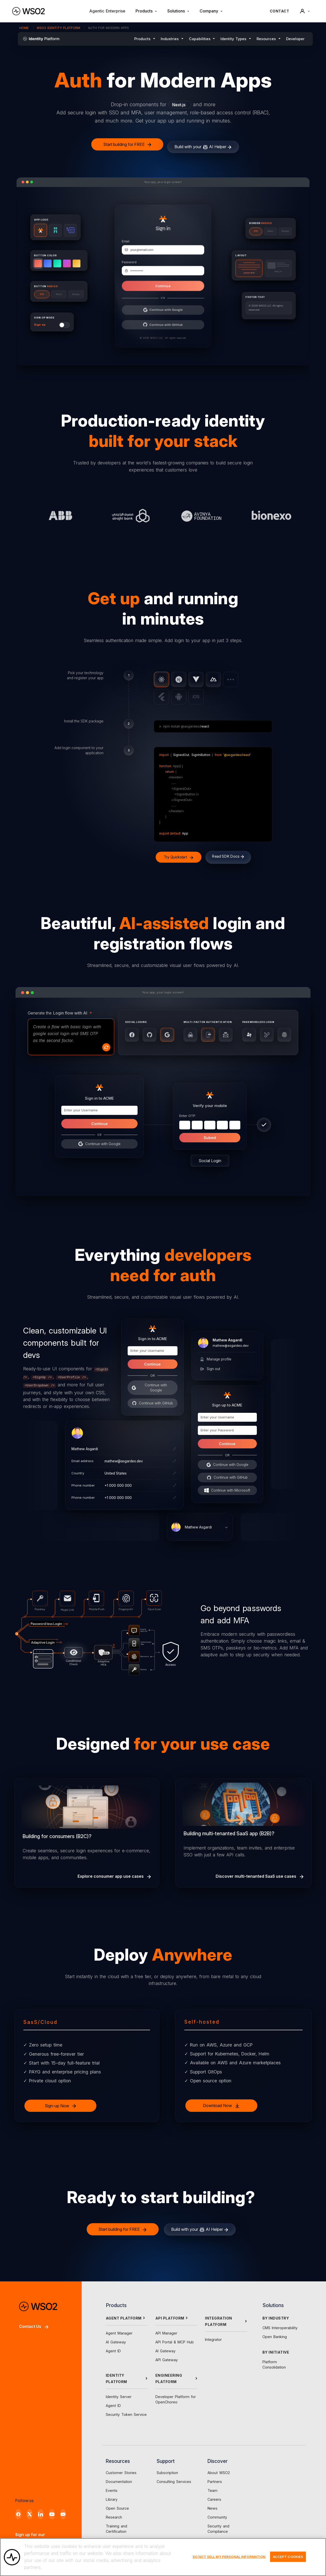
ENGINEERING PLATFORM (168, 2374)
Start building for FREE (126, 143)
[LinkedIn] (41, 2509)
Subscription (167, 2468)
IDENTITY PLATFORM (116, 2374)
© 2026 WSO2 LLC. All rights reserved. (269, 304)
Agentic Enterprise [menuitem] (107, 10)
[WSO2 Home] (28, 11)
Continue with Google (163, 305)
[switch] (64, 321)
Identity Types (234, 39)
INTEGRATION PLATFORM (218, 2317)
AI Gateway (116, 2338)
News (212, 2504)
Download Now (220, 2106)
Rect (59, 290)
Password (129, 257)
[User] (304, 11)
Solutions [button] (178, 10)
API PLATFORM (169, 2314)
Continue (99, 1123)
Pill (42, 290)
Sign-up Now (59, 2106)
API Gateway (166, 2355)
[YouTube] (52, 2509)
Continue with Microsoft (227, 1492)
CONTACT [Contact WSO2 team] (279, 11)
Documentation (119, 2477)
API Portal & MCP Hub (174, 2338)
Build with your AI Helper (203, 143)
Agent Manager (119, 2329)
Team (212, 2486)
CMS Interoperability (280, 2323)
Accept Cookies (288, 2556)
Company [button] (211, 10)
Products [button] (146, 10)
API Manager (166, 2329)
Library (111, 2495)
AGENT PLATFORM (124, 2314)
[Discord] (63, 2509)
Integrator (213, 2335)
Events (111, 2486)
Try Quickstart (177, 860)
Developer (295, 39)
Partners (215, 2477)
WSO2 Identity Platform (58, 28)
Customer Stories (121, 2468)
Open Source (117, 2504)
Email (125, 236)
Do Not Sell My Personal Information (229, 2556)
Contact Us (33, 2321)
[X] (29, 2509)
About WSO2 (219, 2468)
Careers (214, 2495)
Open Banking (274, 2332)
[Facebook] (18, 2509)
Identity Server (118, 2392)
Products (143, 39)
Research (114, 2513)
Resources (267, 39)
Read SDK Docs (226, 860)
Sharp (76, 290)
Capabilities (200, 39)
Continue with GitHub (163, 320)
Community (217, 2513)
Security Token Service (126, 2410)
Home (24, 28)
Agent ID (113, 2346)
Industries (170, 39)
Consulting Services (174, 2477)
